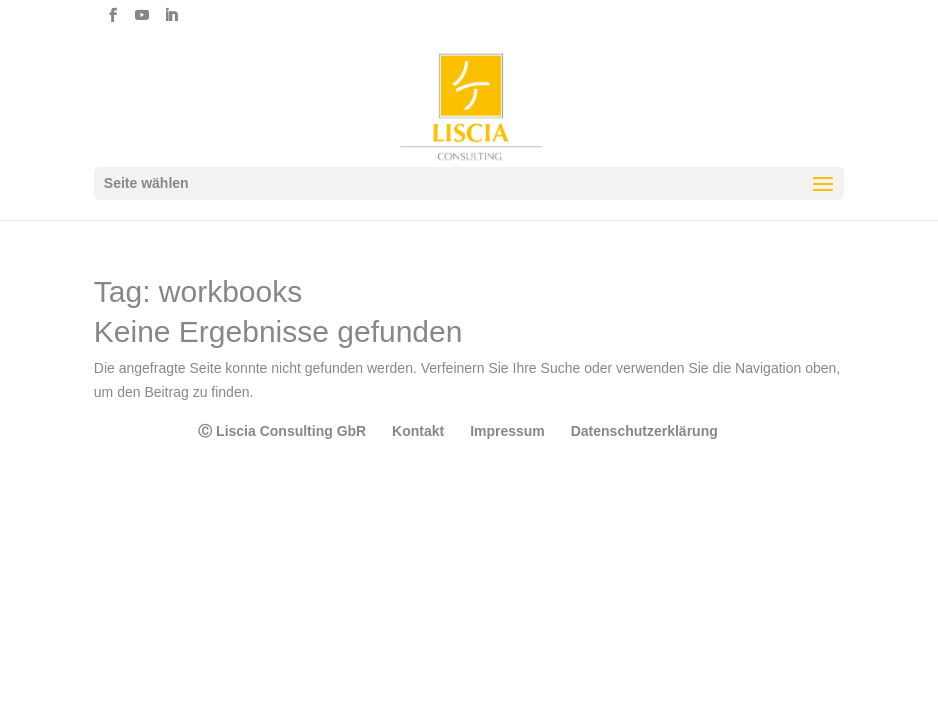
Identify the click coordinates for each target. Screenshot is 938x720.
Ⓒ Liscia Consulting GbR (282, 431)
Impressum (507, 431)
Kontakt (418, 431)
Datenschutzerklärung (644, 431)
